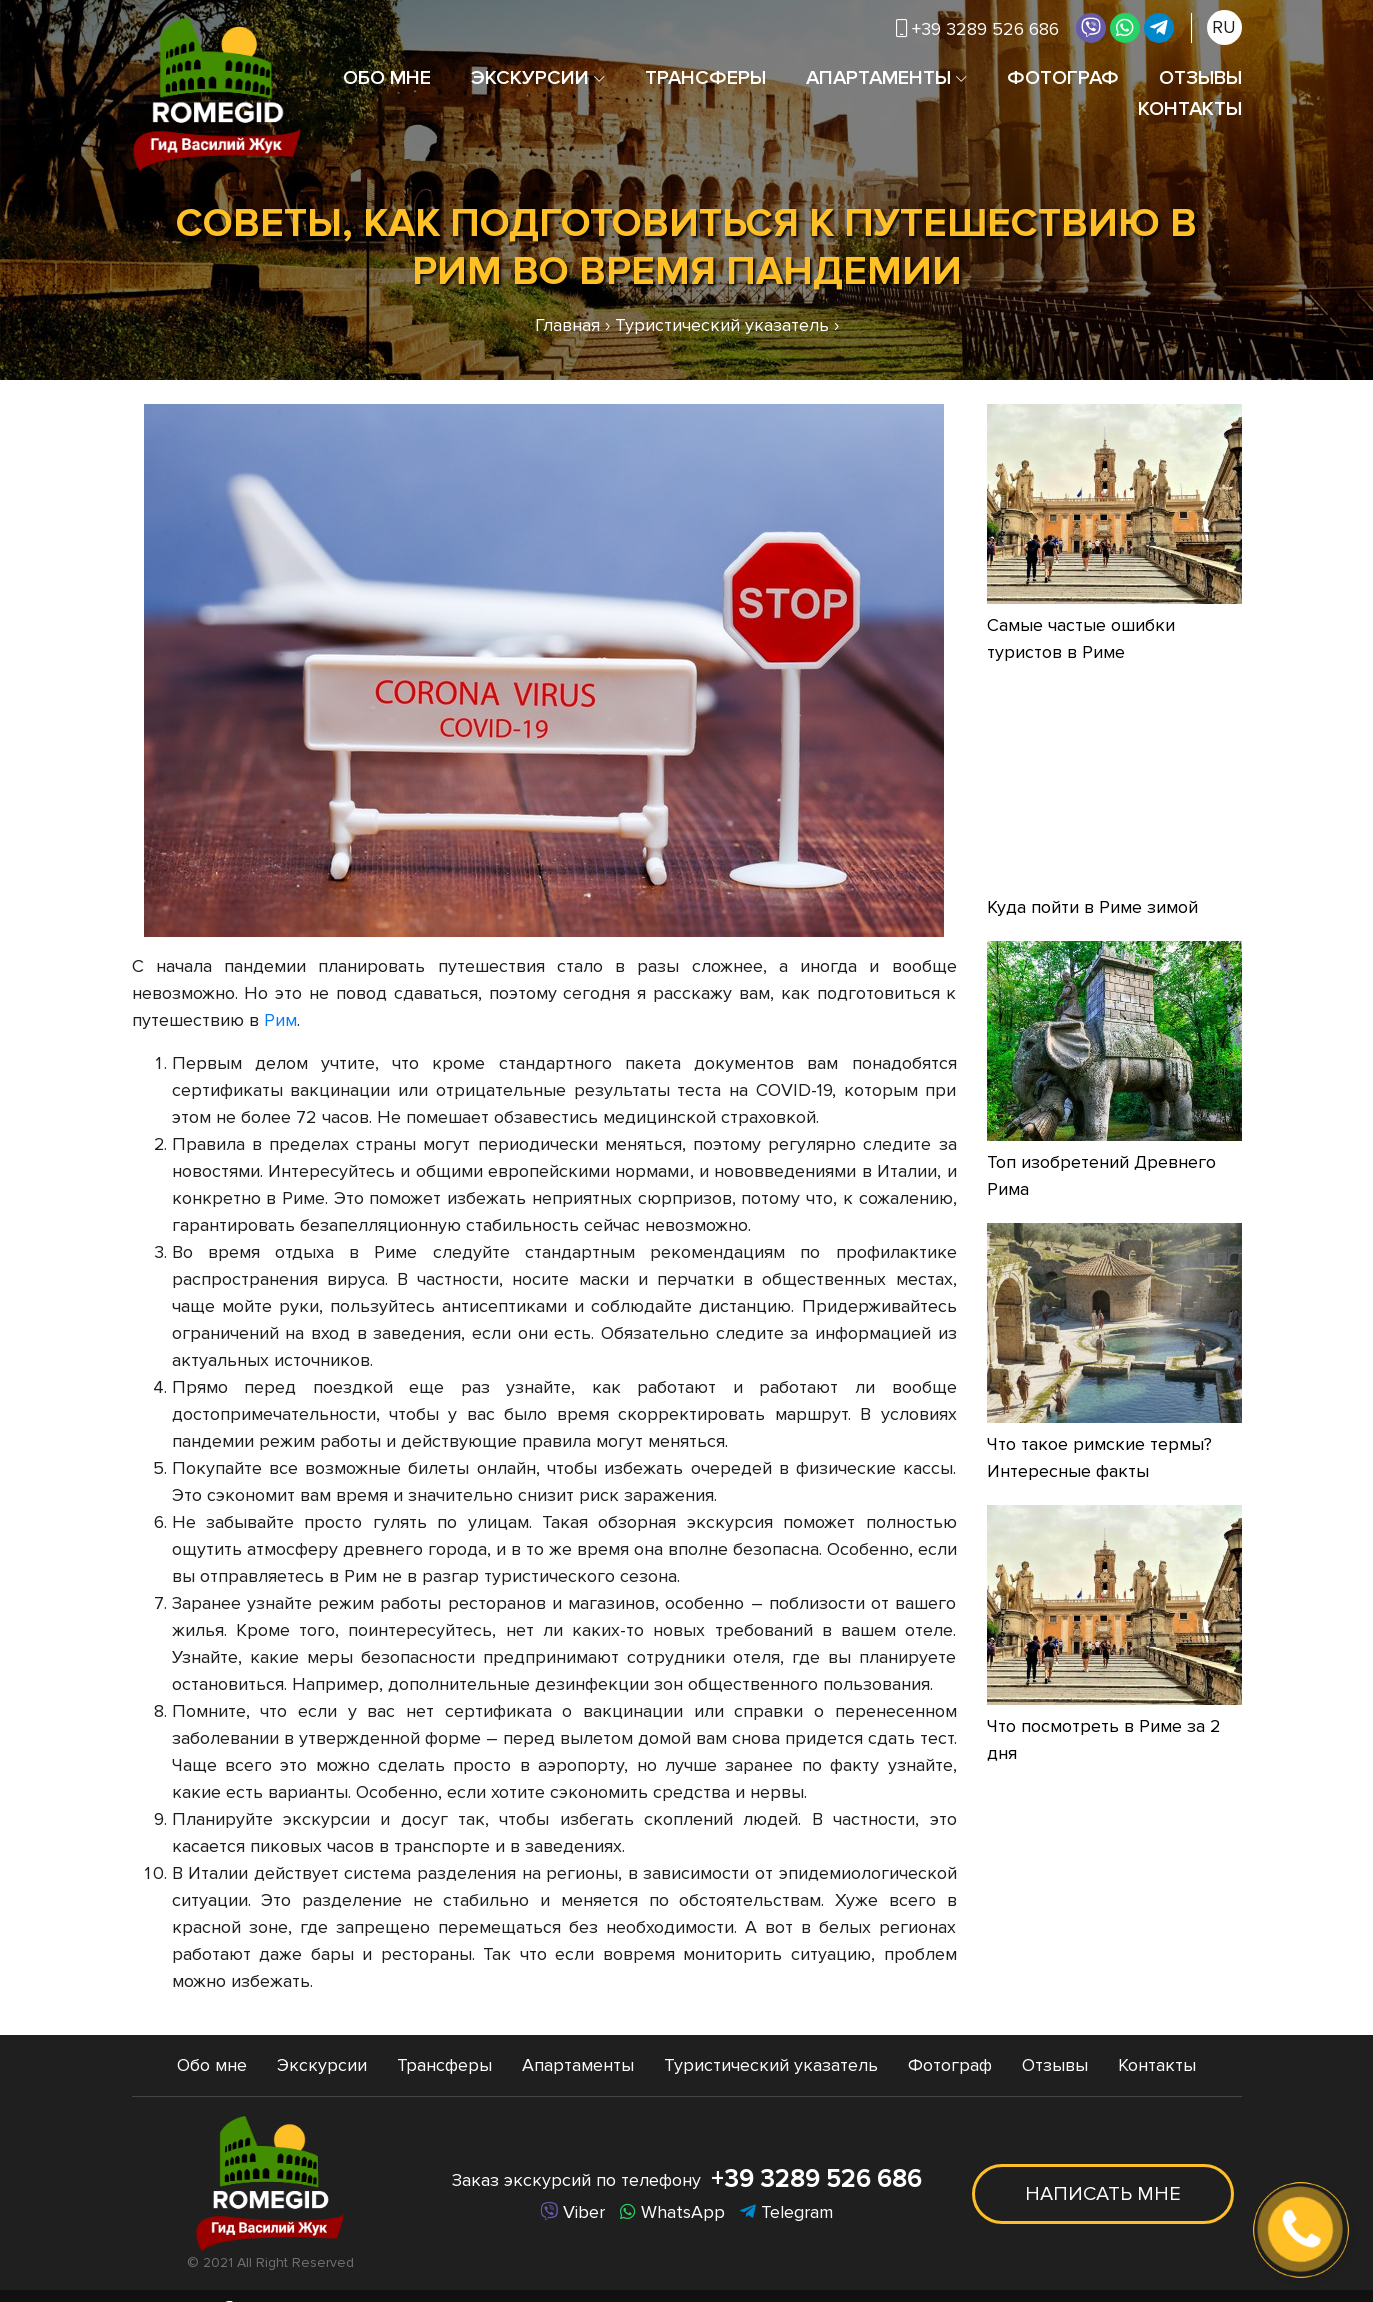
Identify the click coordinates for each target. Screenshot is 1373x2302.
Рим (280, 1020)
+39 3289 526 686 (977, 29)
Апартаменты (878, 78)
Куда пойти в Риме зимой (1092, 907)
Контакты (1190, 109)
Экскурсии (530, 78)
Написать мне (1103, 2194)
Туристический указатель (771, 2065)
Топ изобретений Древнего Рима (1101, 1175)
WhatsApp (672, 2212)
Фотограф (1063, 78)
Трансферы (705, 78)
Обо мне (387, 78)
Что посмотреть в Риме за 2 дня (1104, 1739)
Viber (572, 2212)
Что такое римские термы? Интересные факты (1099, 1457)
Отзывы (1200, 78)
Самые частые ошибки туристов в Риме (1081, 638)
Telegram (786, 2212)
